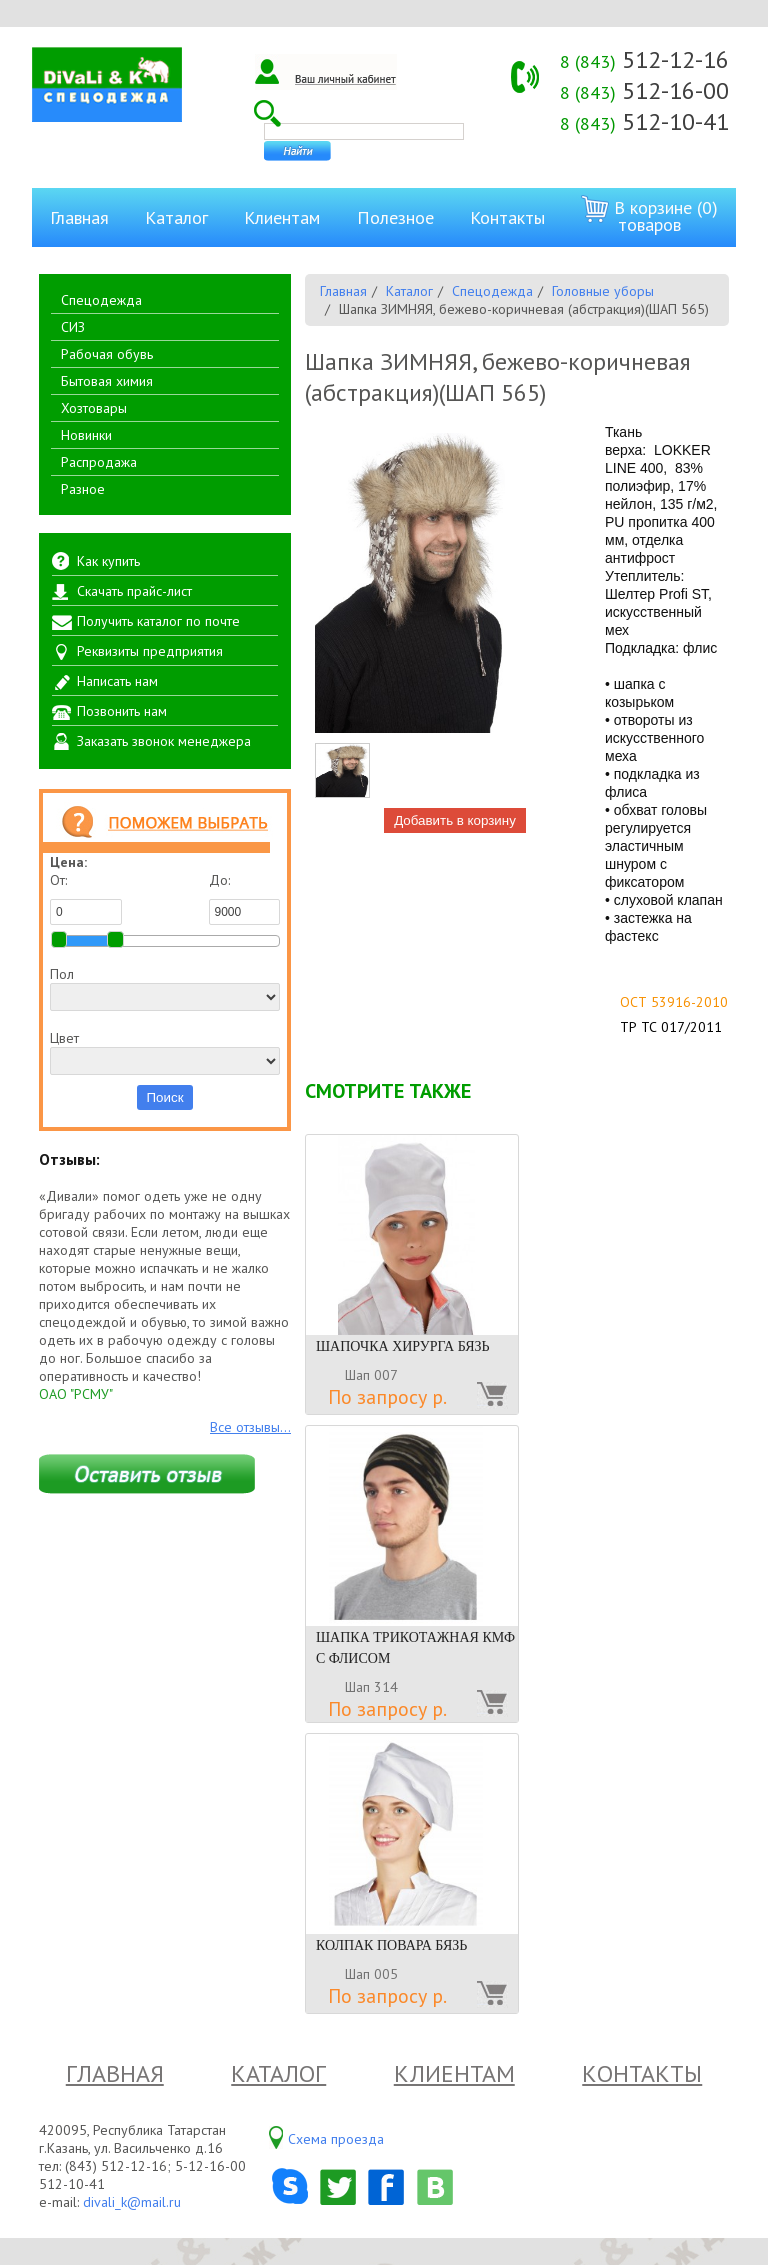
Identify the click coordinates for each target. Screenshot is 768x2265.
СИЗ (73, 327)
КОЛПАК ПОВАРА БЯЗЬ (391, 1945)
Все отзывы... (250, 1427)
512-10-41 (644, 121)
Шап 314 (371, 1687)
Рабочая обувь (107, 354)
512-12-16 (644, 59)
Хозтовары (94, 408)
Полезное (395, 217)
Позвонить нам (122, 711)
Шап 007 (371, 1375)
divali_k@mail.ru (132, 2202)
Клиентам (282, 217)
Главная (79, 217)
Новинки (86, 435)
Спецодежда (101, 300)
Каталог (176, 217)
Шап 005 (371, 1974)
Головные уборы (603, 291)
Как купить (108, 561)
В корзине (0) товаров (649, 215)
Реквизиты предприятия (150, 651)
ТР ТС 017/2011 (671, 1027)
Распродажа (99, 462)
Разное (83, 489)
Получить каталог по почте (158, 621)
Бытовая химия (107, 381)
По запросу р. (387, 1397)
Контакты (507, 217)
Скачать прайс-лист (134, 591)
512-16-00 (644, 90)
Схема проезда (336, 2139)
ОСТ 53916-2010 (674, 1002)
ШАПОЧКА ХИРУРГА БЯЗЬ (403, 1346)
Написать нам (117, 681)
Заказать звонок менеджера (164, 741)
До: (245, 898)
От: (86, 898)
